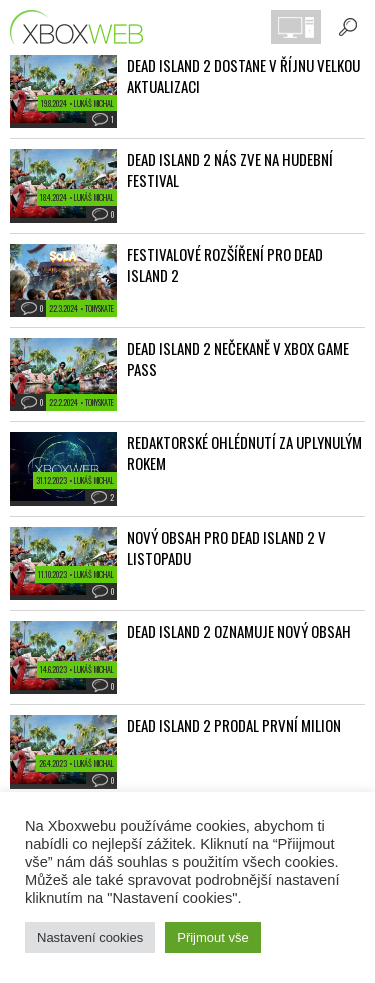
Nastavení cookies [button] (90, 937)
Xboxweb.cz (82, 27)
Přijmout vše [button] (213, 937)
